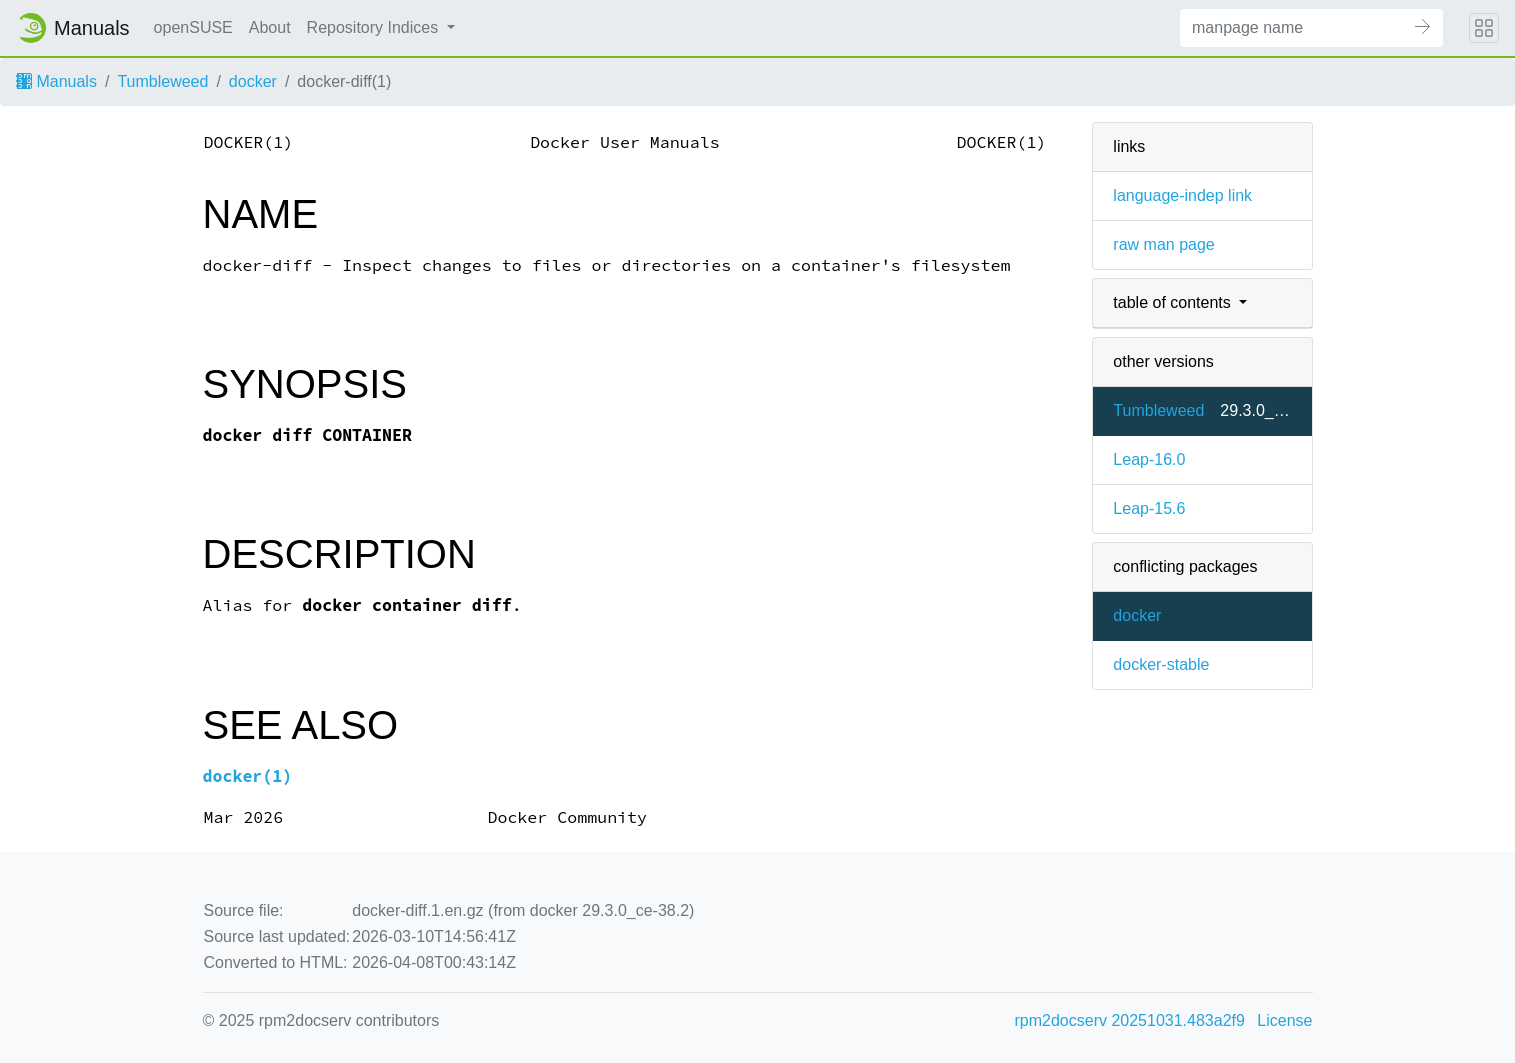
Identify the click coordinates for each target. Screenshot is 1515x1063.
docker (253, 81)
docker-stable (1161, 664)
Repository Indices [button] (375, 27)
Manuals (56, 81)
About (270, 27)
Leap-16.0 (1149, 459)
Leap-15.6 (1149, 508)
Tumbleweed (162, 81)
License (1284, 1020)
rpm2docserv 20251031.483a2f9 (1130, 1020)
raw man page (1163, 244)
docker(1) (248, 776)
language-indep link (1182, 195)
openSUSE (193, 27)
